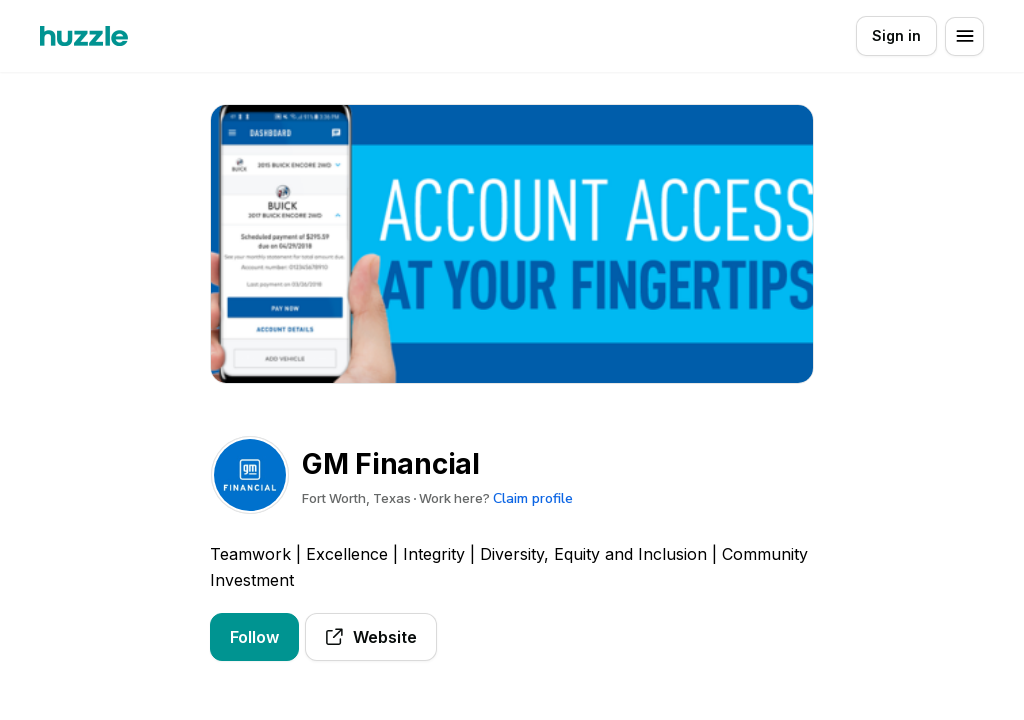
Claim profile (533, 498)
